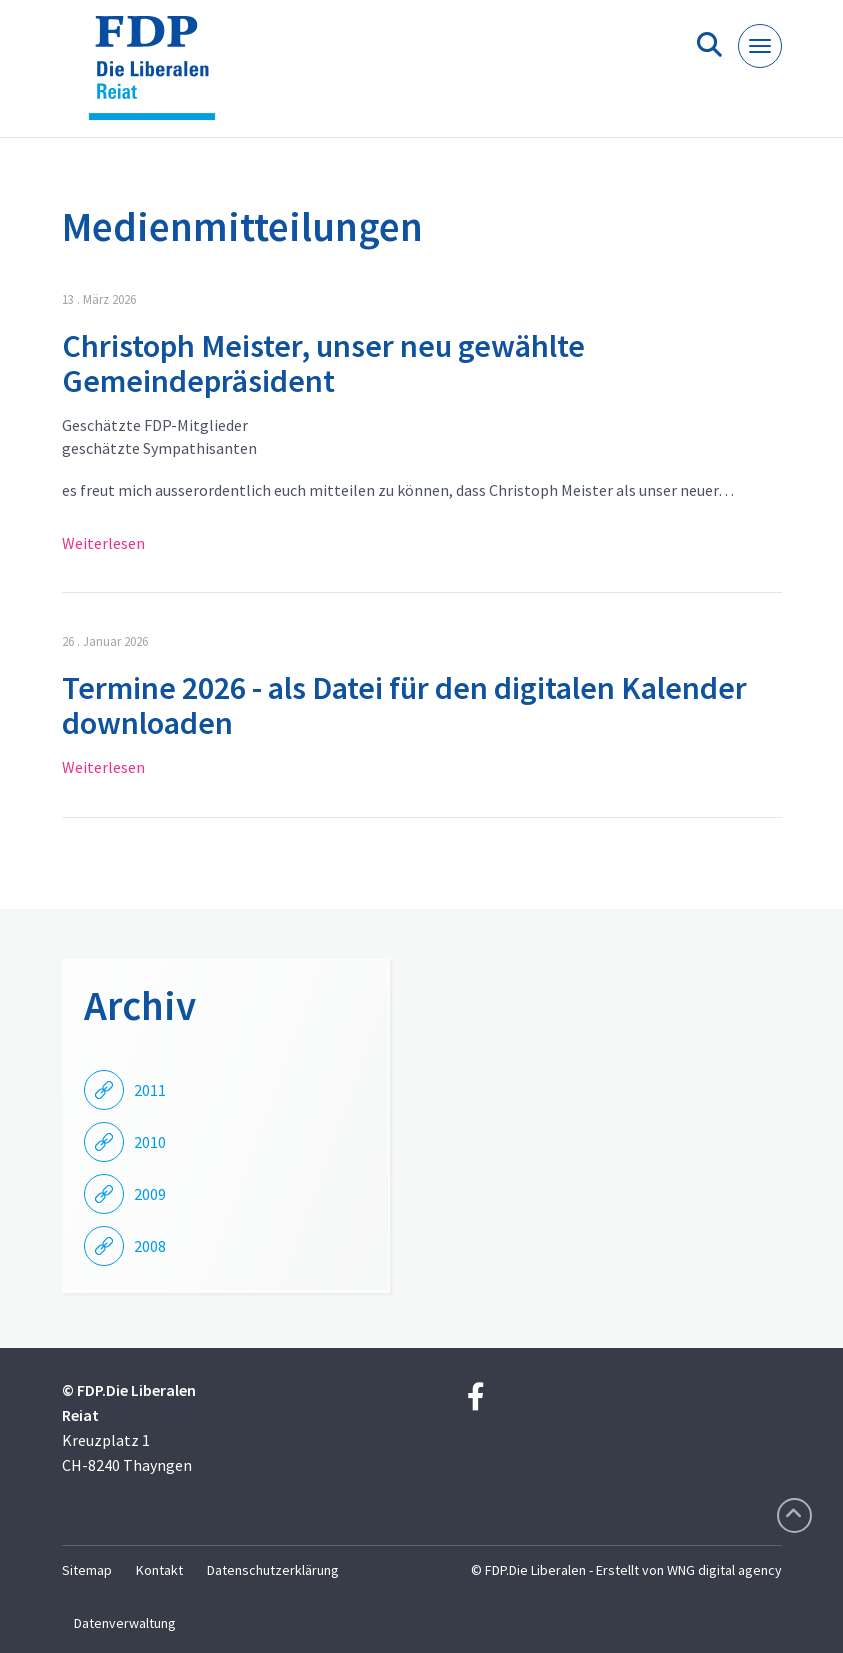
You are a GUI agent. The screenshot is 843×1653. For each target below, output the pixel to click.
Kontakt (159, 1570)
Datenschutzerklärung (273, 1570)
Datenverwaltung (125, 1623)
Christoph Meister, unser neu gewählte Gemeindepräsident (323, 363)
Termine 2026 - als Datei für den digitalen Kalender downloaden (404, 705)
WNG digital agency (724, 1570)
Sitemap (87, 1570)
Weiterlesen (103, 543)
